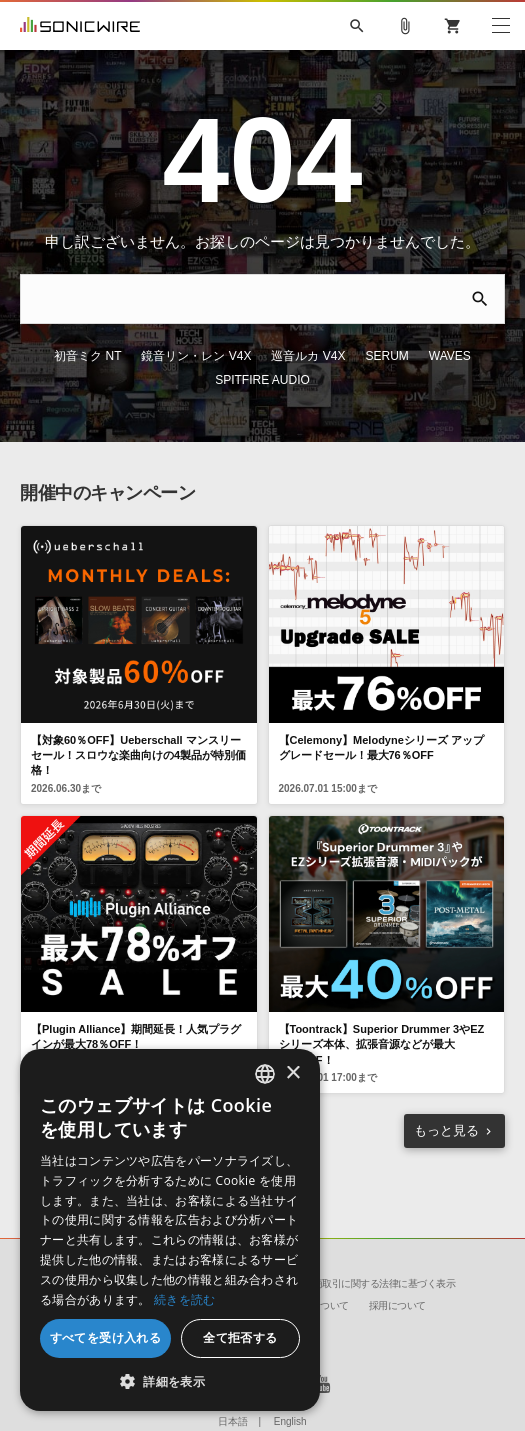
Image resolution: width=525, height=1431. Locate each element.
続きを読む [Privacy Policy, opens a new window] (185, 1299)
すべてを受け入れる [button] (106, 1337)
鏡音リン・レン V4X (196, 356)
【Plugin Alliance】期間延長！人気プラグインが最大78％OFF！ (136, 1036)
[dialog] (170, 1230)
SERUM (387, 356)
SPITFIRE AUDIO (262, 380)
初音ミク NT (87, 356)
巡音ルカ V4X (308, 356)
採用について (397, 1305)
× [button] (292, 1073)
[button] (170, 1381)
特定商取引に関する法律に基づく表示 (375, 1283)
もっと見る (446, 1130)
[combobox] (265, 1074)
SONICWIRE (80, 26)
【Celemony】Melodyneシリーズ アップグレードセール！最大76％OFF (381, 747)
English (290, 1421)
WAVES (450, 356)
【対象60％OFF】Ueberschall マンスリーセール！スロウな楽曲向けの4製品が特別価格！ (138, 755)
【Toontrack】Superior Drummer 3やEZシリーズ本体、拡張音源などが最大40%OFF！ (382, 1044)
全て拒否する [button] (240, 1337)
